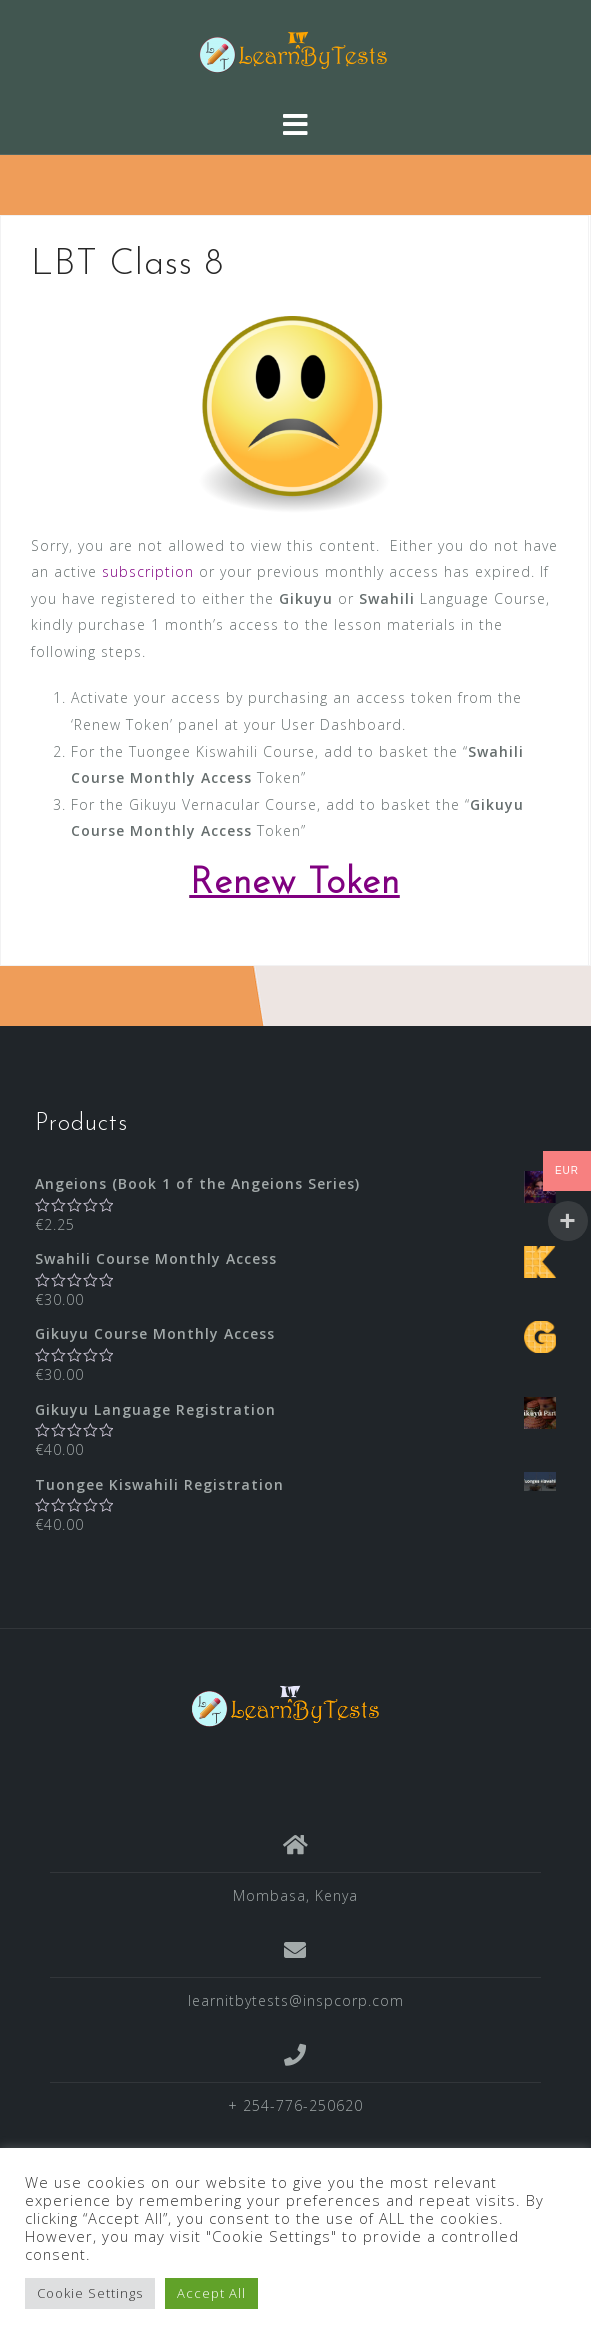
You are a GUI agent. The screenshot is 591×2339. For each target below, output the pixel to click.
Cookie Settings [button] (90, 2293)
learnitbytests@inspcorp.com (296, 2000)
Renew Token (295, 884)
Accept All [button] (211, 2293)
